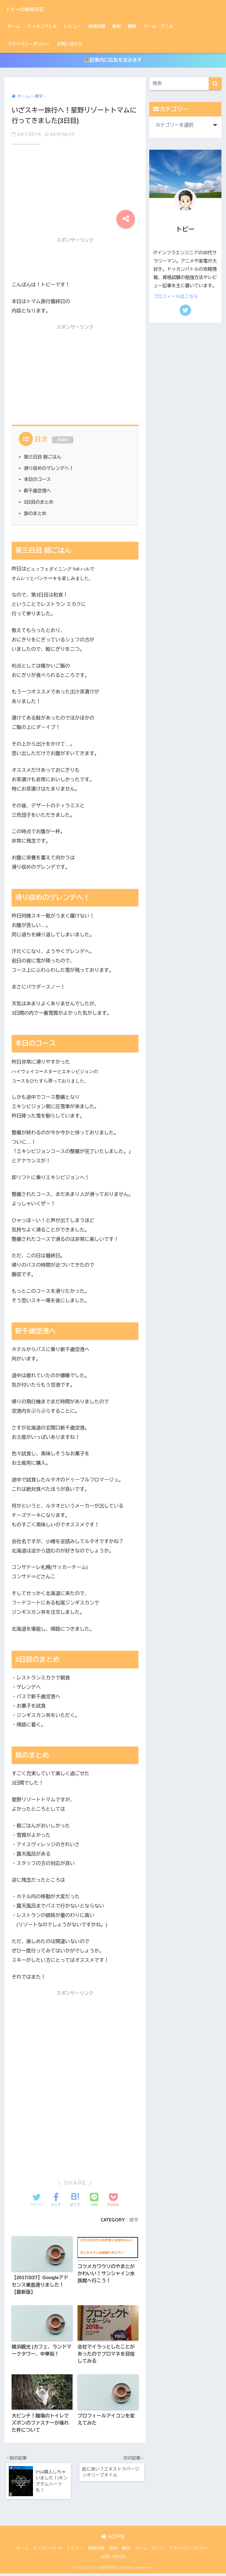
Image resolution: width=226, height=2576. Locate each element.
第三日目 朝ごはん (43, 456)
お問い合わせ (70, 43)
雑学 (133, 2220)
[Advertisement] (75, 184)
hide (63, 439)
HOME (113, 2538)
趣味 (132, 26)
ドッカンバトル (42, 26)
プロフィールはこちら (176, 296)
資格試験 (96, 26)
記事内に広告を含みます (113, 60)
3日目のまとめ (39, 502)
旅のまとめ (35, 513)
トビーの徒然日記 (33, 9)
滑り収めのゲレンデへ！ (49, 468)
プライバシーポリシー (28, 43)
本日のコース (38, 479)
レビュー (72, 26)
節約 (116, 26)
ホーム (13, 26)
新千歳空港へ (38, 490)
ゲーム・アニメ (158, 26)
